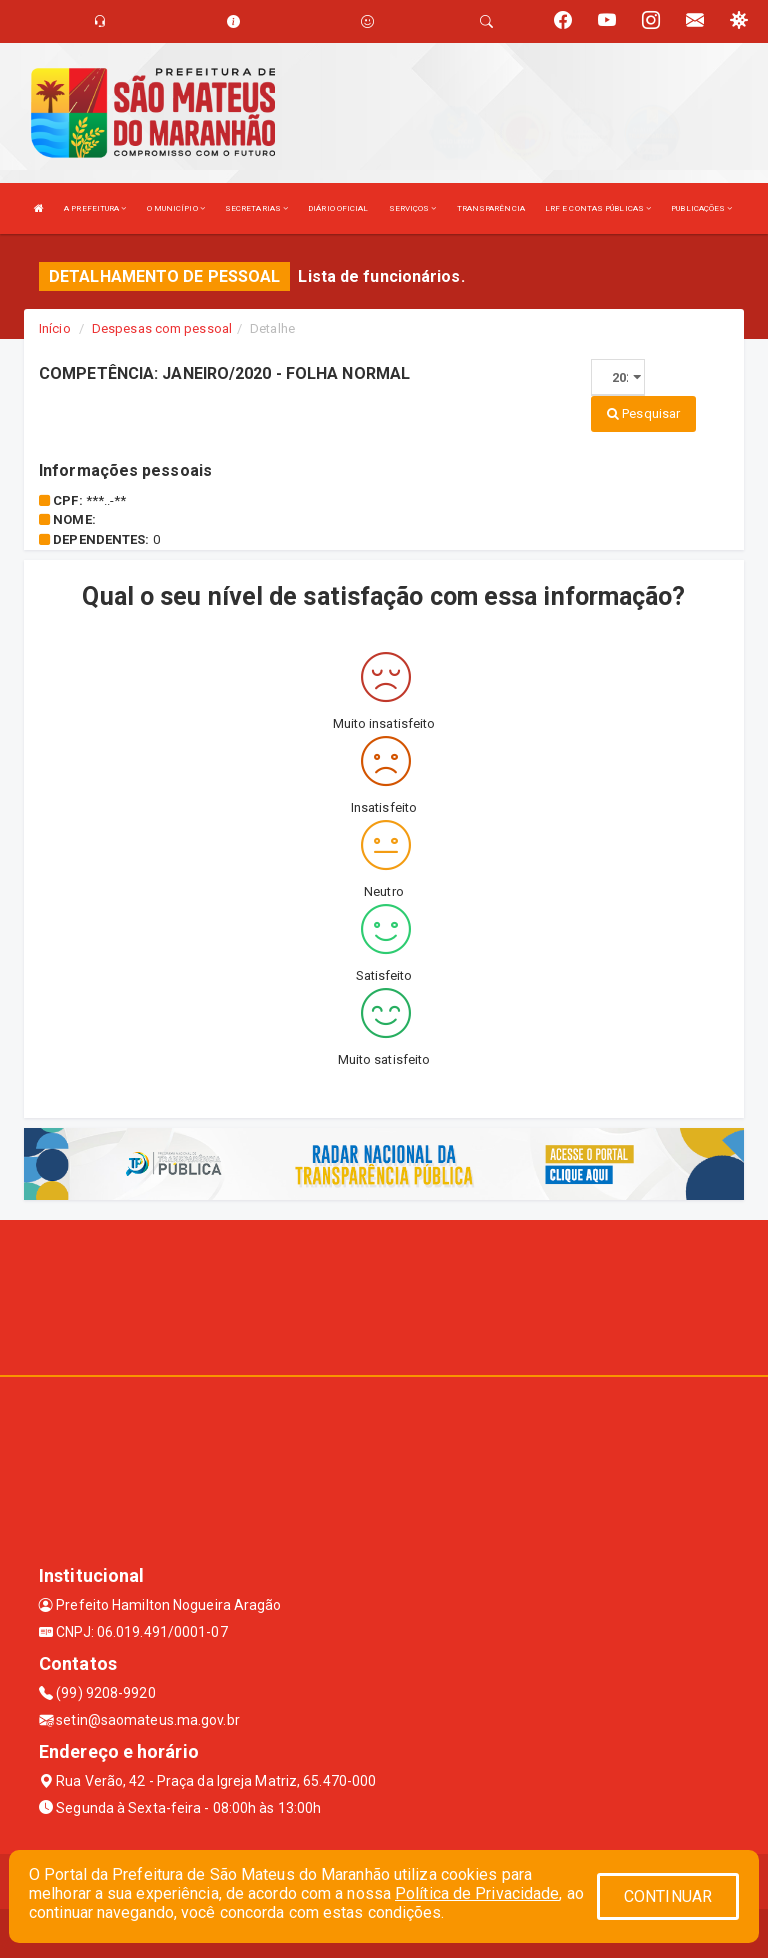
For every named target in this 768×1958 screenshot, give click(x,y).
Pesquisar (643, 413)
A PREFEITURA (95, 208)
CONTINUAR (668, 1896)
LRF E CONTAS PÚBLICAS (598, 208)
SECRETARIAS (256, 208)
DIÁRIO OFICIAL (338, 208)
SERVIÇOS (413, 208)
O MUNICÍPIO (176, 208)
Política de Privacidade (477, 1893)
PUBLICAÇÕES (701, 208)
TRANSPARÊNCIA (491, 208)
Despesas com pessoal (162, 328)
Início (55, 328)
